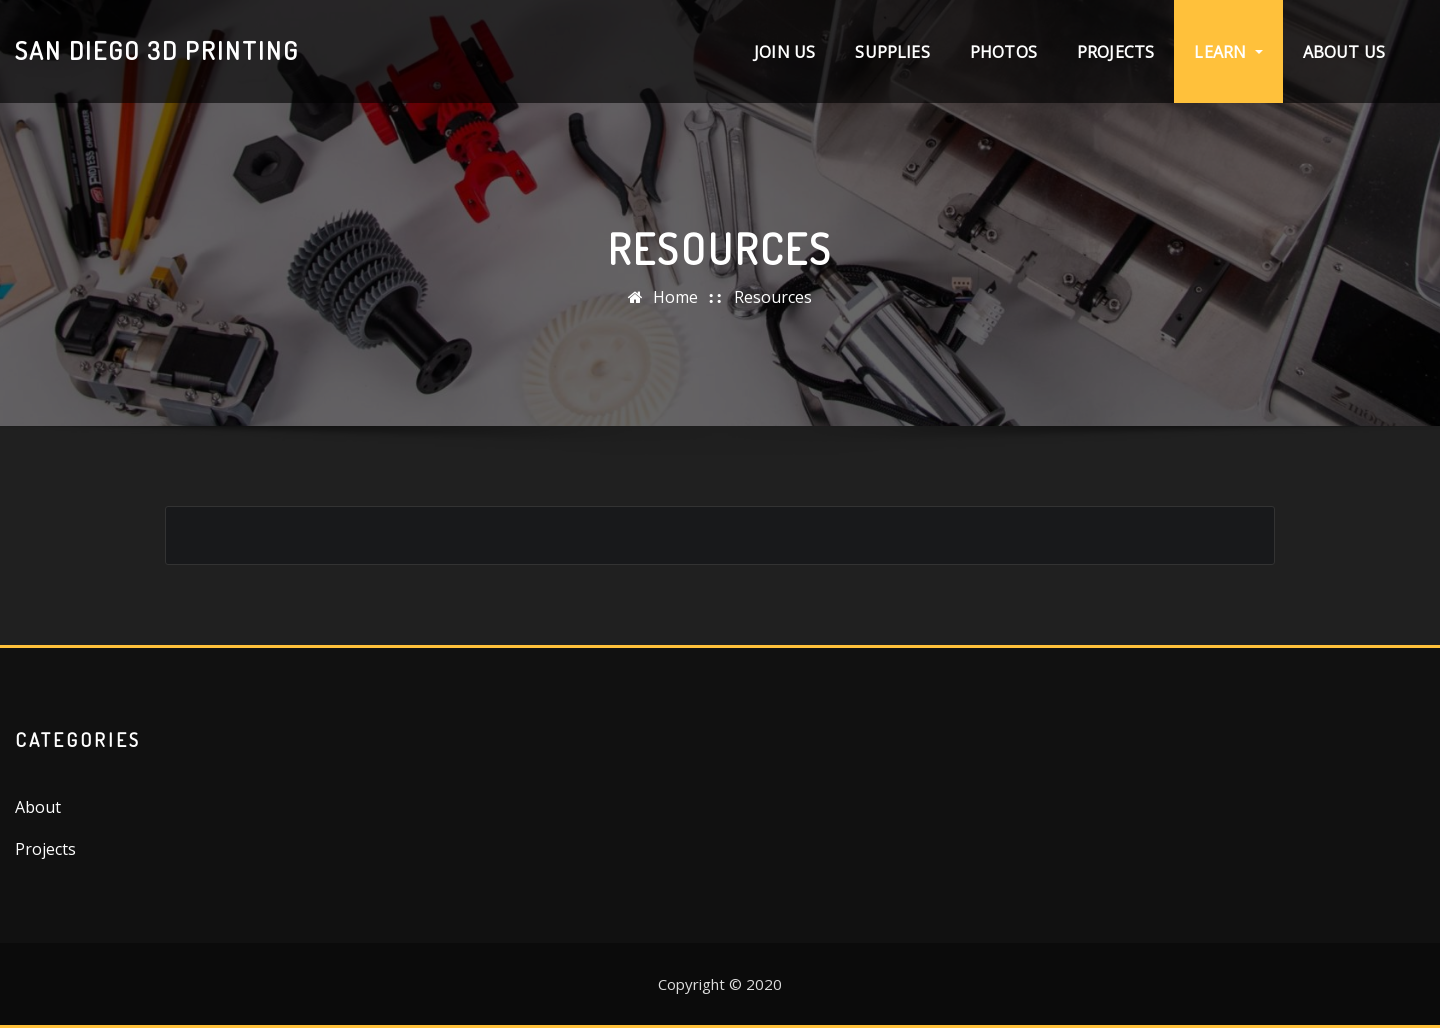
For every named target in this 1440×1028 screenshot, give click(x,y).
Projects (1115, 52)
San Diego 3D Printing (157, 50)
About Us (1344, 52)
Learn (1228, 52)
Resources (773, 297)
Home (675, 297)
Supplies (892, 52)
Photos (1003, 52)
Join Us (784, 52)
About (38, 807)
